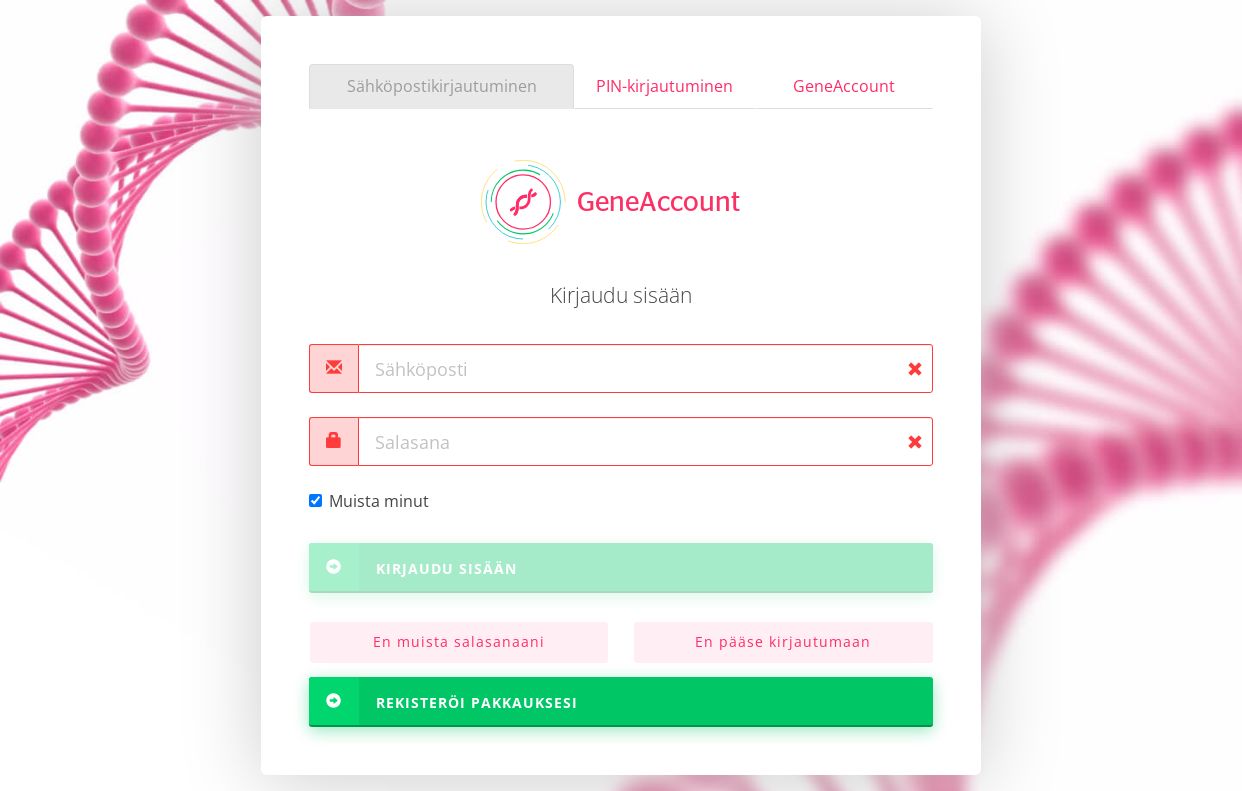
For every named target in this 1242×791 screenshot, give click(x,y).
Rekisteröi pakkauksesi (443, 701)
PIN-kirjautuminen (664, 86)
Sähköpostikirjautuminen (442, 86)
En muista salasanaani (459, 641)
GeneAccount (844, 86)
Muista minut (369, 501)
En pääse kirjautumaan (783, 641)
